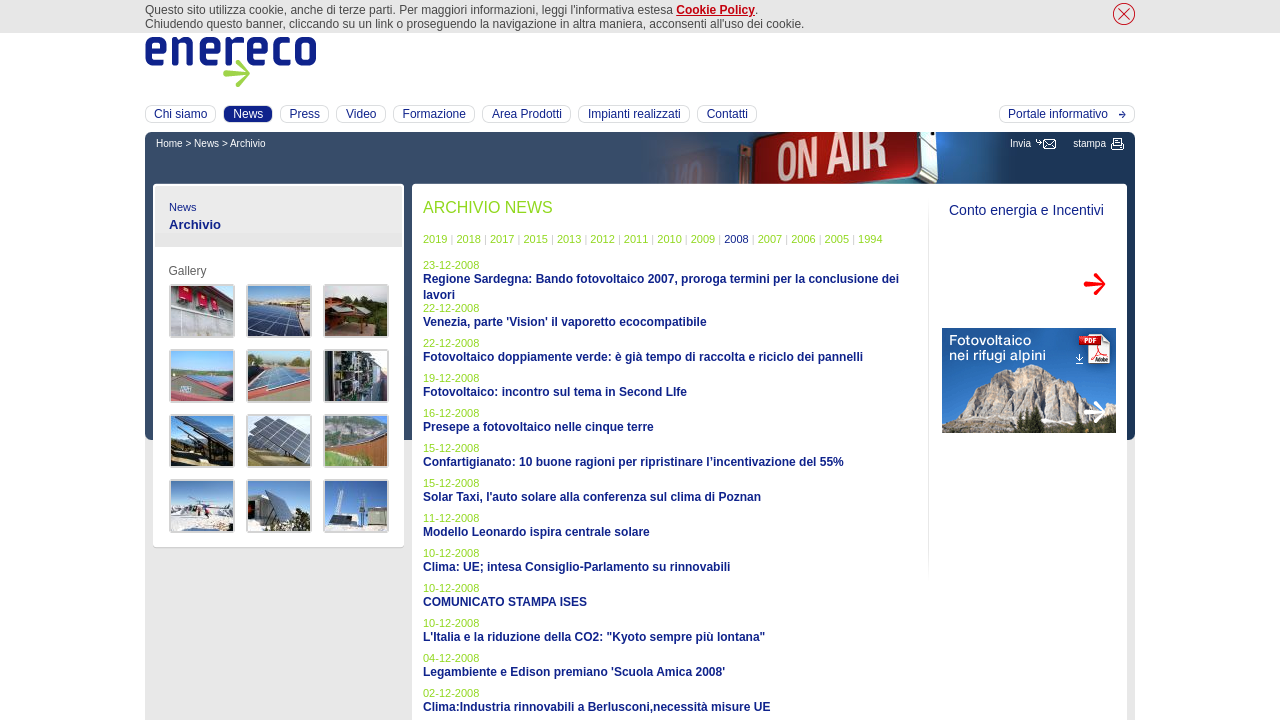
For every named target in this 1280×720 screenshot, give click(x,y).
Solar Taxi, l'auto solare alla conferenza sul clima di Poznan (592, 497)
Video (361, 114)
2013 (569, 239)
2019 (435, 239)
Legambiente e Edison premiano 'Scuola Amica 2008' (574, 672)
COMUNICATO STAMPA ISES (505, 602)
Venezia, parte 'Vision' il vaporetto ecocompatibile (565, 322)
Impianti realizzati (634, 114)
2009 (703, 239)
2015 (535, 239)
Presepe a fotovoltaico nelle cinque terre (538, 427)
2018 (468, 239)
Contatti (727, 114)
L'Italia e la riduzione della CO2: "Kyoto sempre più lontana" (594, 637)
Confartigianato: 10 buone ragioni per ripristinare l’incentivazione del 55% (633, 462)
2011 (636, 239)
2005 (837, 239)
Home (169, 143)
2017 (502, 239)
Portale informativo (1058, 114)
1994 (870, 239)
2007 (770, 239)
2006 (803, 239)
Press (304, 114)
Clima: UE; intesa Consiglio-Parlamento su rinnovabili (576, 567)
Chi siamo (180, 114)
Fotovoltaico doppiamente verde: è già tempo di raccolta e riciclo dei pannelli (643, 357)
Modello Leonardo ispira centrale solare (536, 532)
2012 (602, 239)
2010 (669, 239)
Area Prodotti (527, 114)
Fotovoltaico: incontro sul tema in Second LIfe (555, 392)
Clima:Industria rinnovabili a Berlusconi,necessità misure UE (596, 707)
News (206, 143)
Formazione (434, 114)
